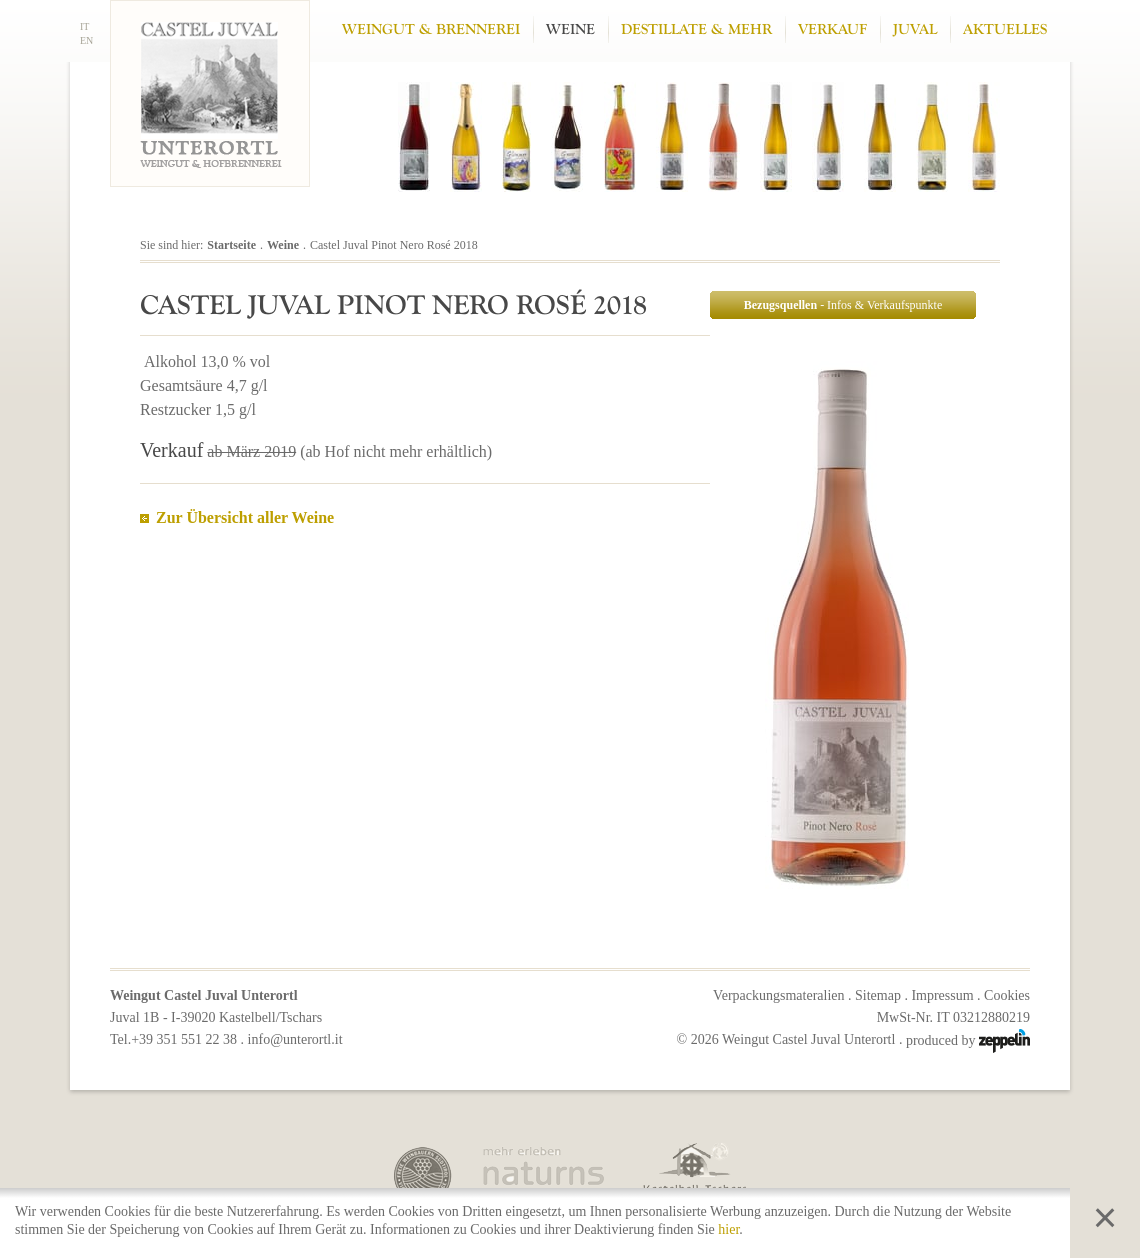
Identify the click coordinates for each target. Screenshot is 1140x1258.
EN (86, 40)
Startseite (231, 245)
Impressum (942, 995)
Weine (570, 29)
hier (728, 1229)
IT (84, 26)
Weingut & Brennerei (431, 29)
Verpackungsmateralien (778, 995)
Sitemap (878, 995)
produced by (968, 1040)
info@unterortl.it (295, 1039)
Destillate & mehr (696, 29)
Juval (915, 29)
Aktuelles (1005, 29)
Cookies (1007, 995)
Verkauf (832, 29)
